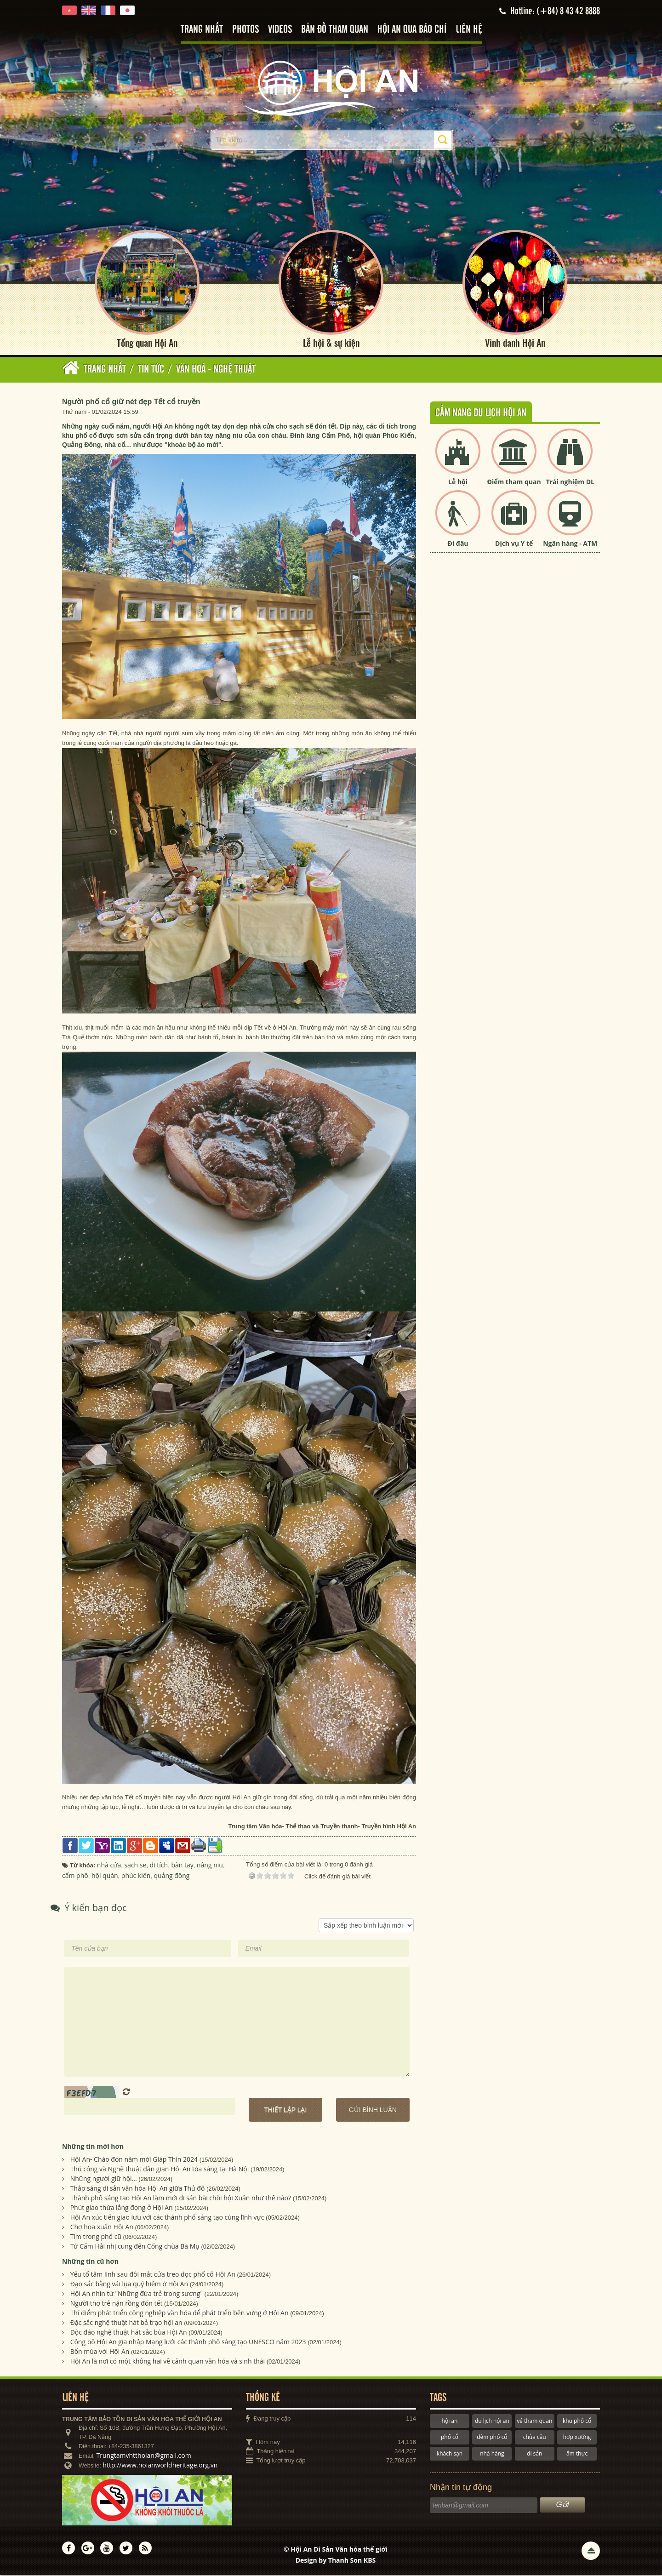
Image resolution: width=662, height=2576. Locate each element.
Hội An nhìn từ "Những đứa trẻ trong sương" (136, 2294)
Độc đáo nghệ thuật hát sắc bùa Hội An (128, 2333)
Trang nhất (202, 29)
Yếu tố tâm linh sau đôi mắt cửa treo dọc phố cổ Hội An (152, 2275)
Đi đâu (458, 544)
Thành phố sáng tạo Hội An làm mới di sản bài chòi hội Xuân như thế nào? (180, 2198)
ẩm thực (577, 2454)
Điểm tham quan (514, 482)
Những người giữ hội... (103, 2179)
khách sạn (449, 2454)
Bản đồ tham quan (334, 29)
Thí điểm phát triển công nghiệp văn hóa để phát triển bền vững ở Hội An (179, 2313)
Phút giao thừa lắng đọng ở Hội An (121, 2208)
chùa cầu (534, 2438)
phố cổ (449, 2438)
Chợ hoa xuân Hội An (101, 2227)
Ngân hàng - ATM (570, 544)
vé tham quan (534, 2422)
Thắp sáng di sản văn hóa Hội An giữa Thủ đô (137, 2189)
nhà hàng (492, 2454)
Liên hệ (469, 29)
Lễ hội (458, 482)
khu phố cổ (577, 2422)
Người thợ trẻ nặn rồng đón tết (116, 2304)
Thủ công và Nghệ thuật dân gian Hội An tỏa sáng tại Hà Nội (159, 2169)
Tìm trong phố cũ (95, 2237)
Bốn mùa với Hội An (100, 2352)
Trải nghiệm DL (570, 482)
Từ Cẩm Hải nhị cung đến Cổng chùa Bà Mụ (135, 2247)
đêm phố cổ (492, 2438)
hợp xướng (577, 2438)
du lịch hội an (492, 2422)
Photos (245, 29)
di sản (534, 2454)
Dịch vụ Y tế (514, 544)
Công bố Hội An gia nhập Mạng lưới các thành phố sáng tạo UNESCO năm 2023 (188, 2342)
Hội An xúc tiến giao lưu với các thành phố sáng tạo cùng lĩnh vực (167, 2218)
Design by (336, 2561)
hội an (450, 2422)
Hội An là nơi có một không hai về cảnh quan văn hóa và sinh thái (167, 2362)
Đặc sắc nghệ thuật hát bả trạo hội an (126, 2323)
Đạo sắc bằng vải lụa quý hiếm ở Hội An (129, 2284)
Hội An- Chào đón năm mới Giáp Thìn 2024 (134, 2160)
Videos (280, 29)
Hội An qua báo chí (411, 29)
